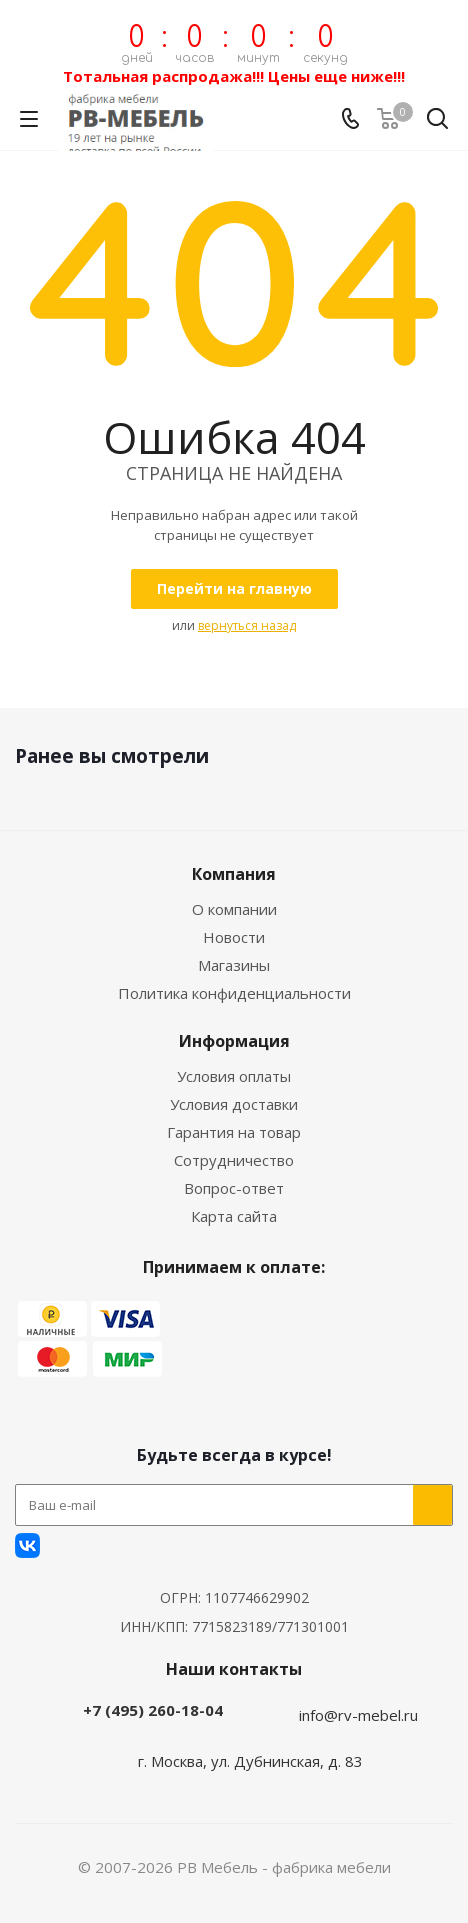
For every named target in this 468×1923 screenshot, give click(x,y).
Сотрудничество (234, 1160)
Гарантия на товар (234, 1132)
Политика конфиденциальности (234, 993)
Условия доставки (234, 1104)
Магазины (234, 965)
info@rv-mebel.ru (358, 1715)
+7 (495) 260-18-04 (153, 1710)
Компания (234, 874)
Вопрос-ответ (234, 1188)
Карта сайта (234, 1216)
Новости (234, 937)
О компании (234, 909)
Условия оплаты (234, 1076)
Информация (234, 1041)
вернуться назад (247, 625)
